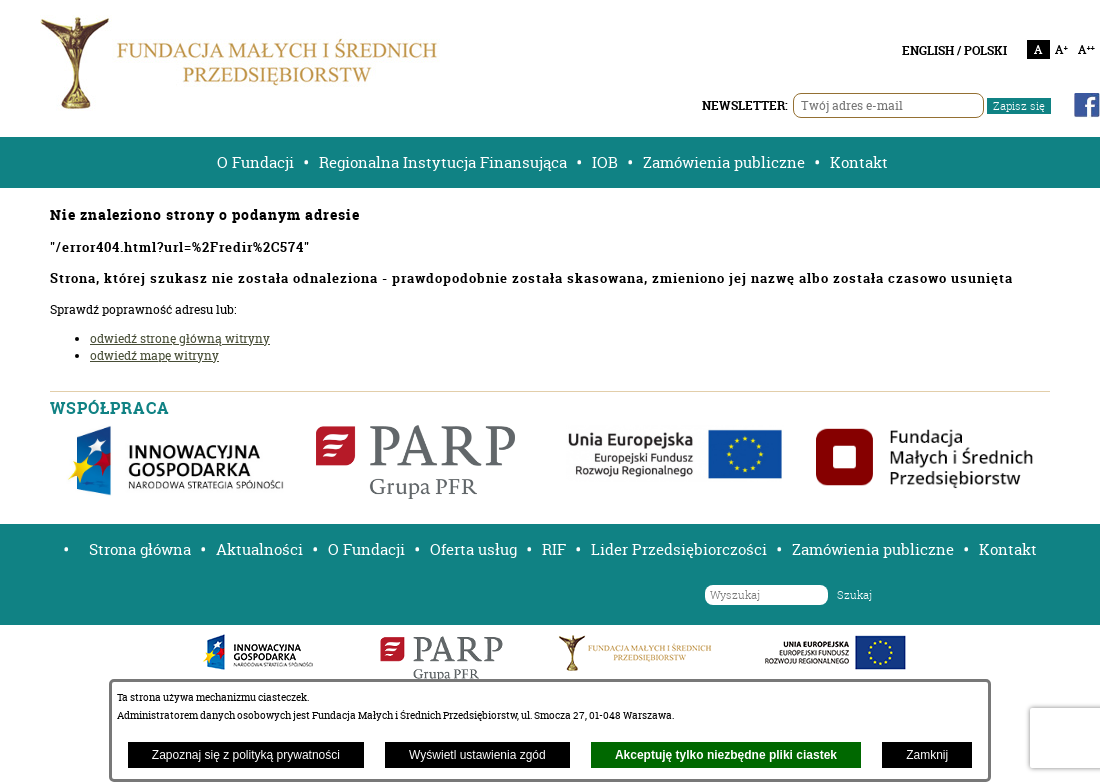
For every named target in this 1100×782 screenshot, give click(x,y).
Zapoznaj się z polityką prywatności (246, 755)
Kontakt (859, 162)
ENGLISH (928, 50)
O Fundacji (255, 162)
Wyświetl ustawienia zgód (477, 755)
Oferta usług (473, 549)
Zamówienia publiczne (724, 162)
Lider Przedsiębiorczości (679, 549)
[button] (59, 549)
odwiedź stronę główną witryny (180, 338)
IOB (605, 162)
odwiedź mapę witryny (154, 355)
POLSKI (985, 50)
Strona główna (140, 549)
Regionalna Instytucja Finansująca (443, 162)
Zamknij (927, 755)
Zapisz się (1019, 106)
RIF (554, 549)
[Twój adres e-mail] (888, 105)
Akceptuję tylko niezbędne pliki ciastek (726, 755)
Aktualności (259, 549)
